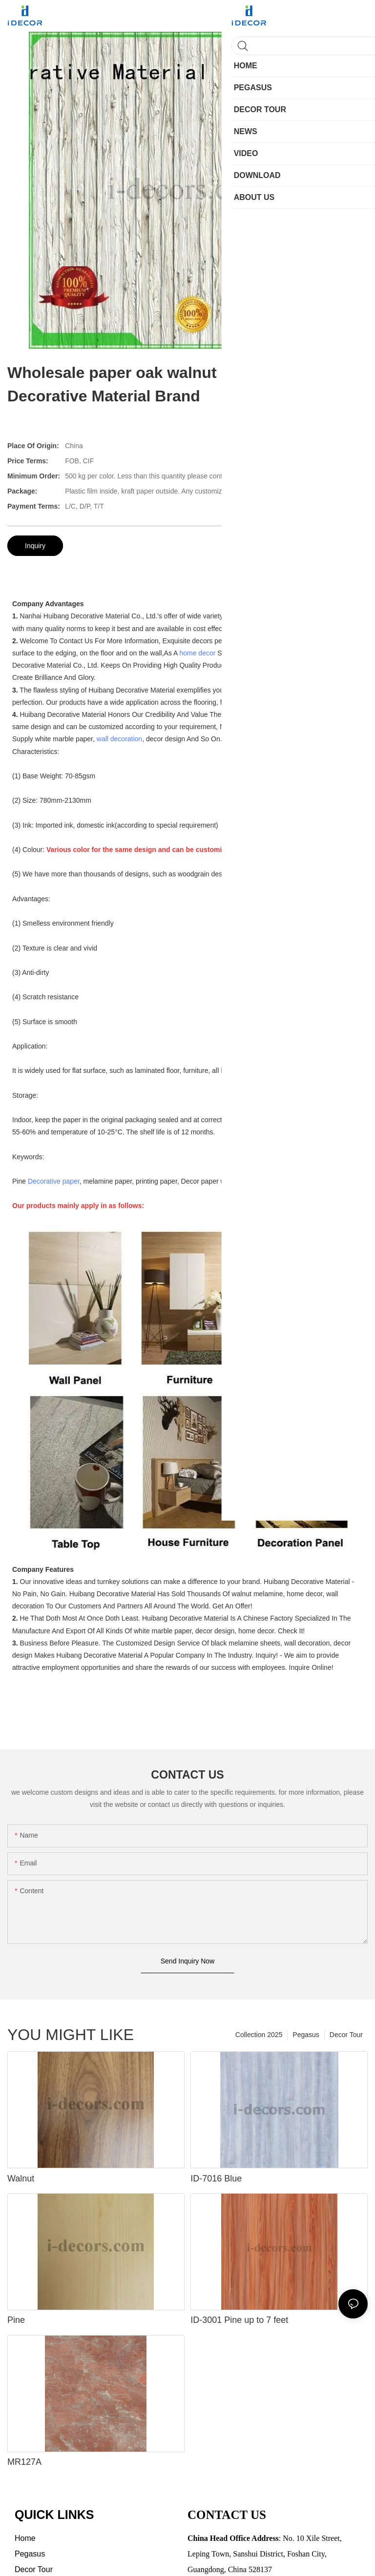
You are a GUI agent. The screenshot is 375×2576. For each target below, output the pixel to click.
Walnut (20, 2178)
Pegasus (305, 2035)
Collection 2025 (259, 2035)
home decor (197, 653)
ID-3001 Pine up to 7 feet (239, 2320)
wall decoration (119, 739)
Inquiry (35, 546)
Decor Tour (346, 2035)
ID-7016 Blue (216, 2178)
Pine (16, 2320)
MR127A (24, 2462)
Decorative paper (54, 1181)
